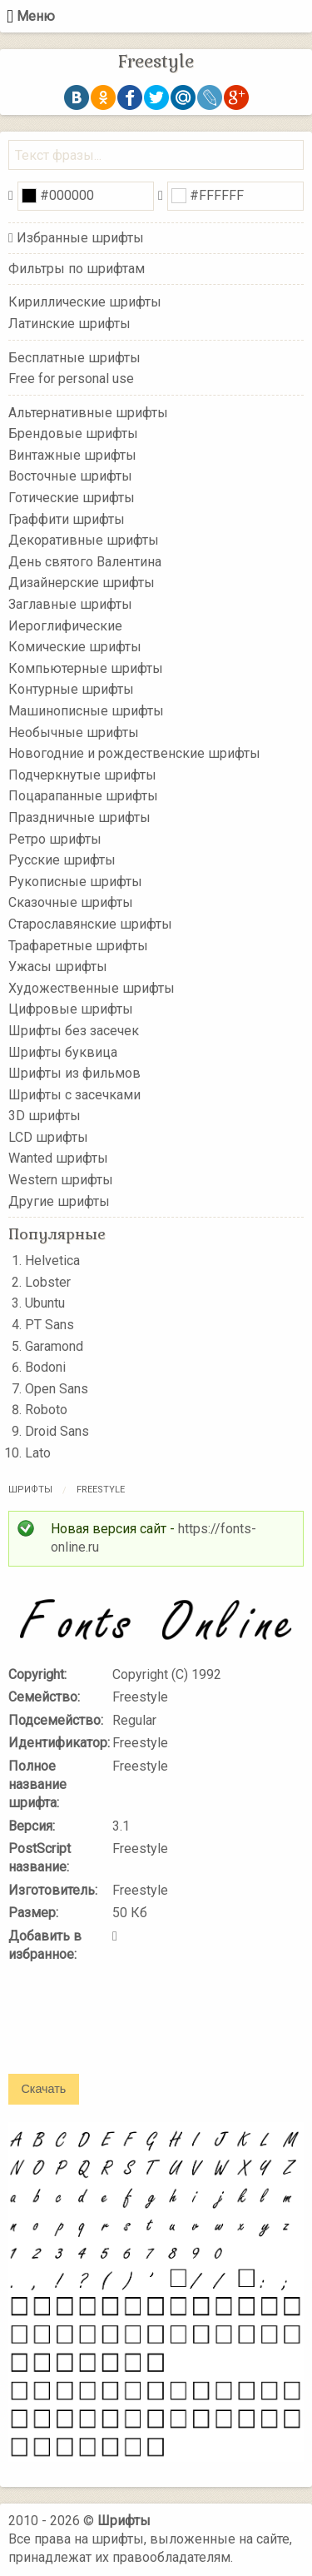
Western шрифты (60, 1180)
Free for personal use (71, 378)
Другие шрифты (59, 1200)
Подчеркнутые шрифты (82, 775)
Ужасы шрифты (57, 966)
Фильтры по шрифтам (76, 269)
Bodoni (45, 1367)
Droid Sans (57, 1431)
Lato (38, 1453)
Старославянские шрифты (90, 924)
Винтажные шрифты (72, 455)
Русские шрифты (62, 860)
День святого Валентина (84, 562)
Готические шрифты (71, 498)
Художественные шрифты (91, 987)
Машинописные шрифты (86, 711)
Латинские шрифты (69, 323)
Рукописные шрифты (75, 881)
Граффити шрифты (66, 518)
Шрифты (30, 1489)
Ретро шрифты (55, 838)
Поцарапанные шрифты (83, 796)
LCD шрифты (48, 1137)
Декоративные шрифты (83, 540)
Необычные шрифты (73, 732)
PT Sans (49, 1325)
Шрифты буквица (62, 1051)
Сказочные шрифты (70, 902)
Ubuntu (45, 1303)
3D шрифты (44, 1116)
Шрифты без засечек (73, 1031)
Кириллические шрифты (84, 302)
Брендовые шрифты (73, 433)
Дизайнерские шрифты (81, 582)
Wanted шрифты (58, 1158)
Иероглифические (65, 625)
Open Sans (56, 1389)
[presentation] (134, 2029)
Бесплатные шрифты (74, 357)
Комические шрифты (74, 647)
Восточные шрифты (70, 476)
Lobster (48, 1282)
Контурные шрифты (71, 689)
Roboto (46, 1410)
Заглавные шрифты (70, 604)
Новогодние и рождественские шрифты (134, 753)
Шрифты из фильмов (74, 1073)
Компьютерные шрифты (85, 668)
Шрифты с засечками (74, 1094)
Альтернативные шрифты (88, 412)
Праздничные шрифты (79, 817)
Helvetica (52, 1260)
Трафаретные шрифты (78, 945)
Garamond (54, 1346)
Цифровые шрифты (70, 1009)
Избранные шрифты (80, 238)
